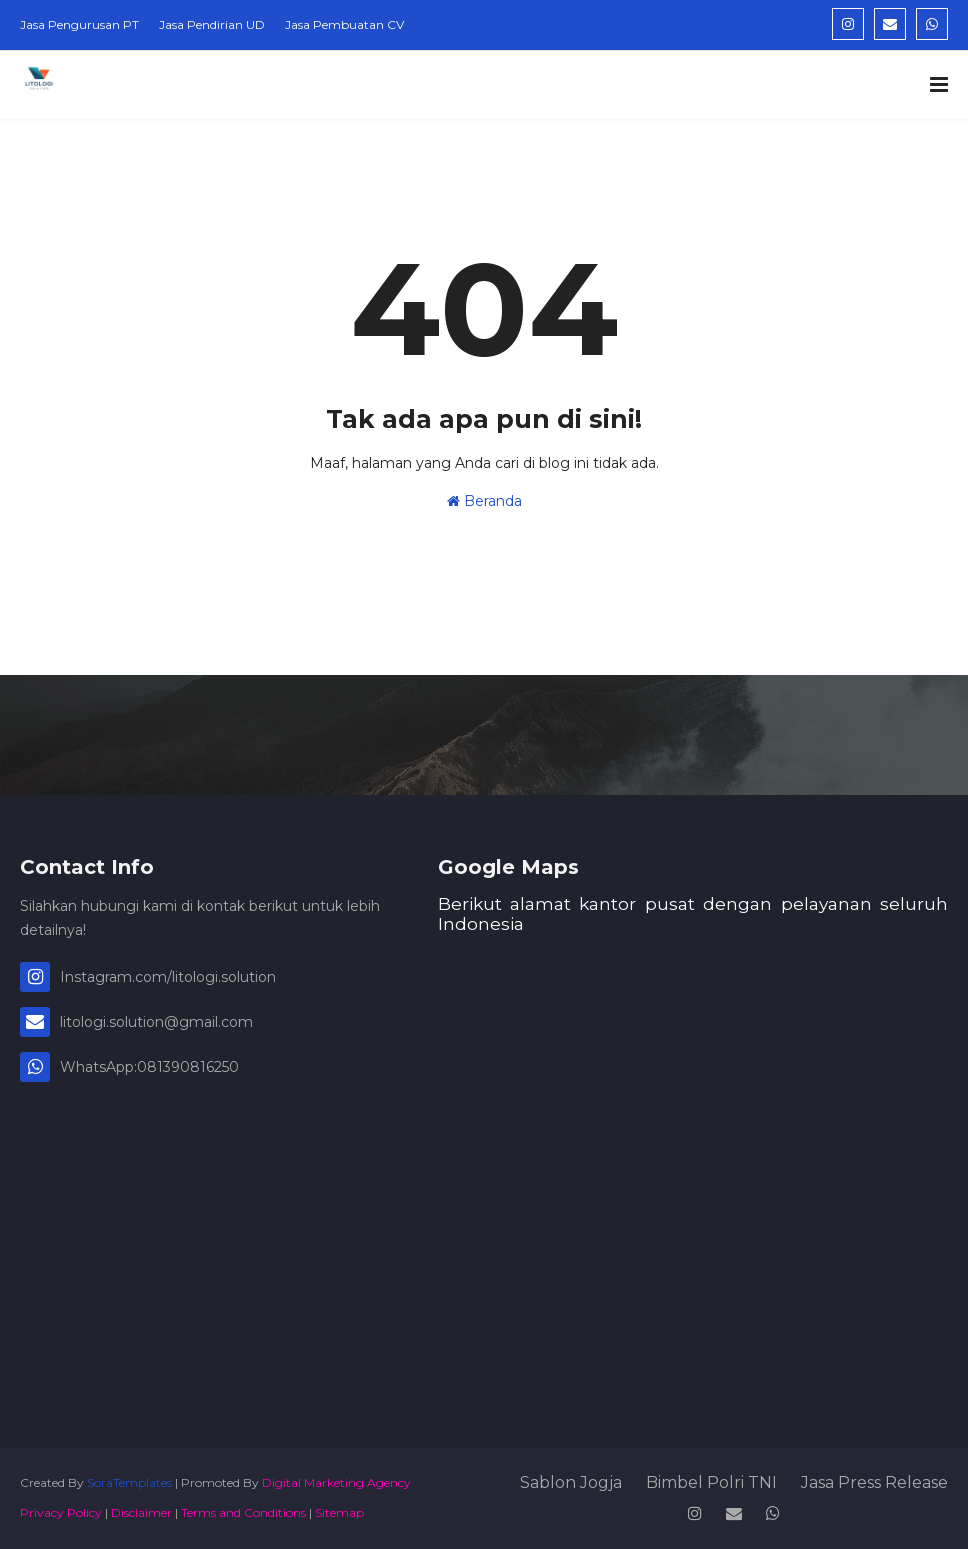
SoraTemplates (129, 1482)
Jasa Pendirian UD (212, 24)
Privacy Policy (61, 1512)
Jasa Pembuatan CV (344, 24)
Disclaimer (141, 1512)
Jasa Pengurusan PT (79, 24)
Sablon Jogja (571, 1482)
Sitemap (339, 1512)
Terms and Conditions (243, 1512)
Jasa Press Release (874, 1482)
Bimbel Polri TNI (711, 1482)
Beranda (484, 501)
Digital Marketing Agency (336, 1482)
